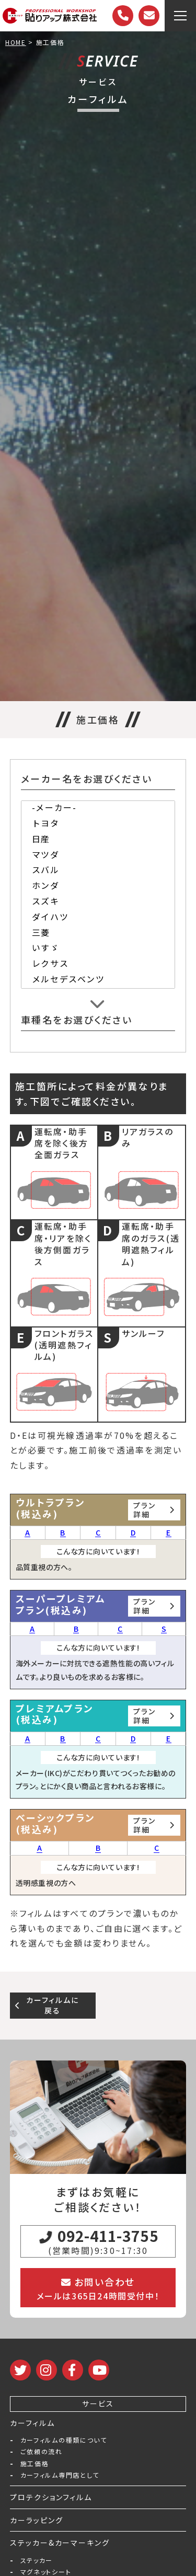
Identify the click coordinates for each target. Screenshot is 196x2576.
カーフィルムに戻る (47, 2005)
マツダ (98, 856)
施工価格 (34, 2463)
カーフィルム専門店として (59, 2475)
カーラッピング (36, 2520)
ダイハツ (98, 918)
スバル (98, 871)
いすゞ (98, 949)
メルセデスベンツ (98, 980)
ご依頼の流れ (41, 2451)
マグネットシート (45, 2572)
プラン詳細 (154, 1509)
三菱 (98, 934)
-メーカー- (98, 809)
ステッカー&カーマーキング (60, 2542)
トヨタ (98, 824)
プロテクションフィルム (51, 2497)
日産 (98, 840)
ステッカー (36, 2560)
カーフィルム (32, 2422)
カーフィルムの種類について (63, 2440)
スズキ (98, 902)
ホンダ (98, 887)
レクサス (98, 964)
